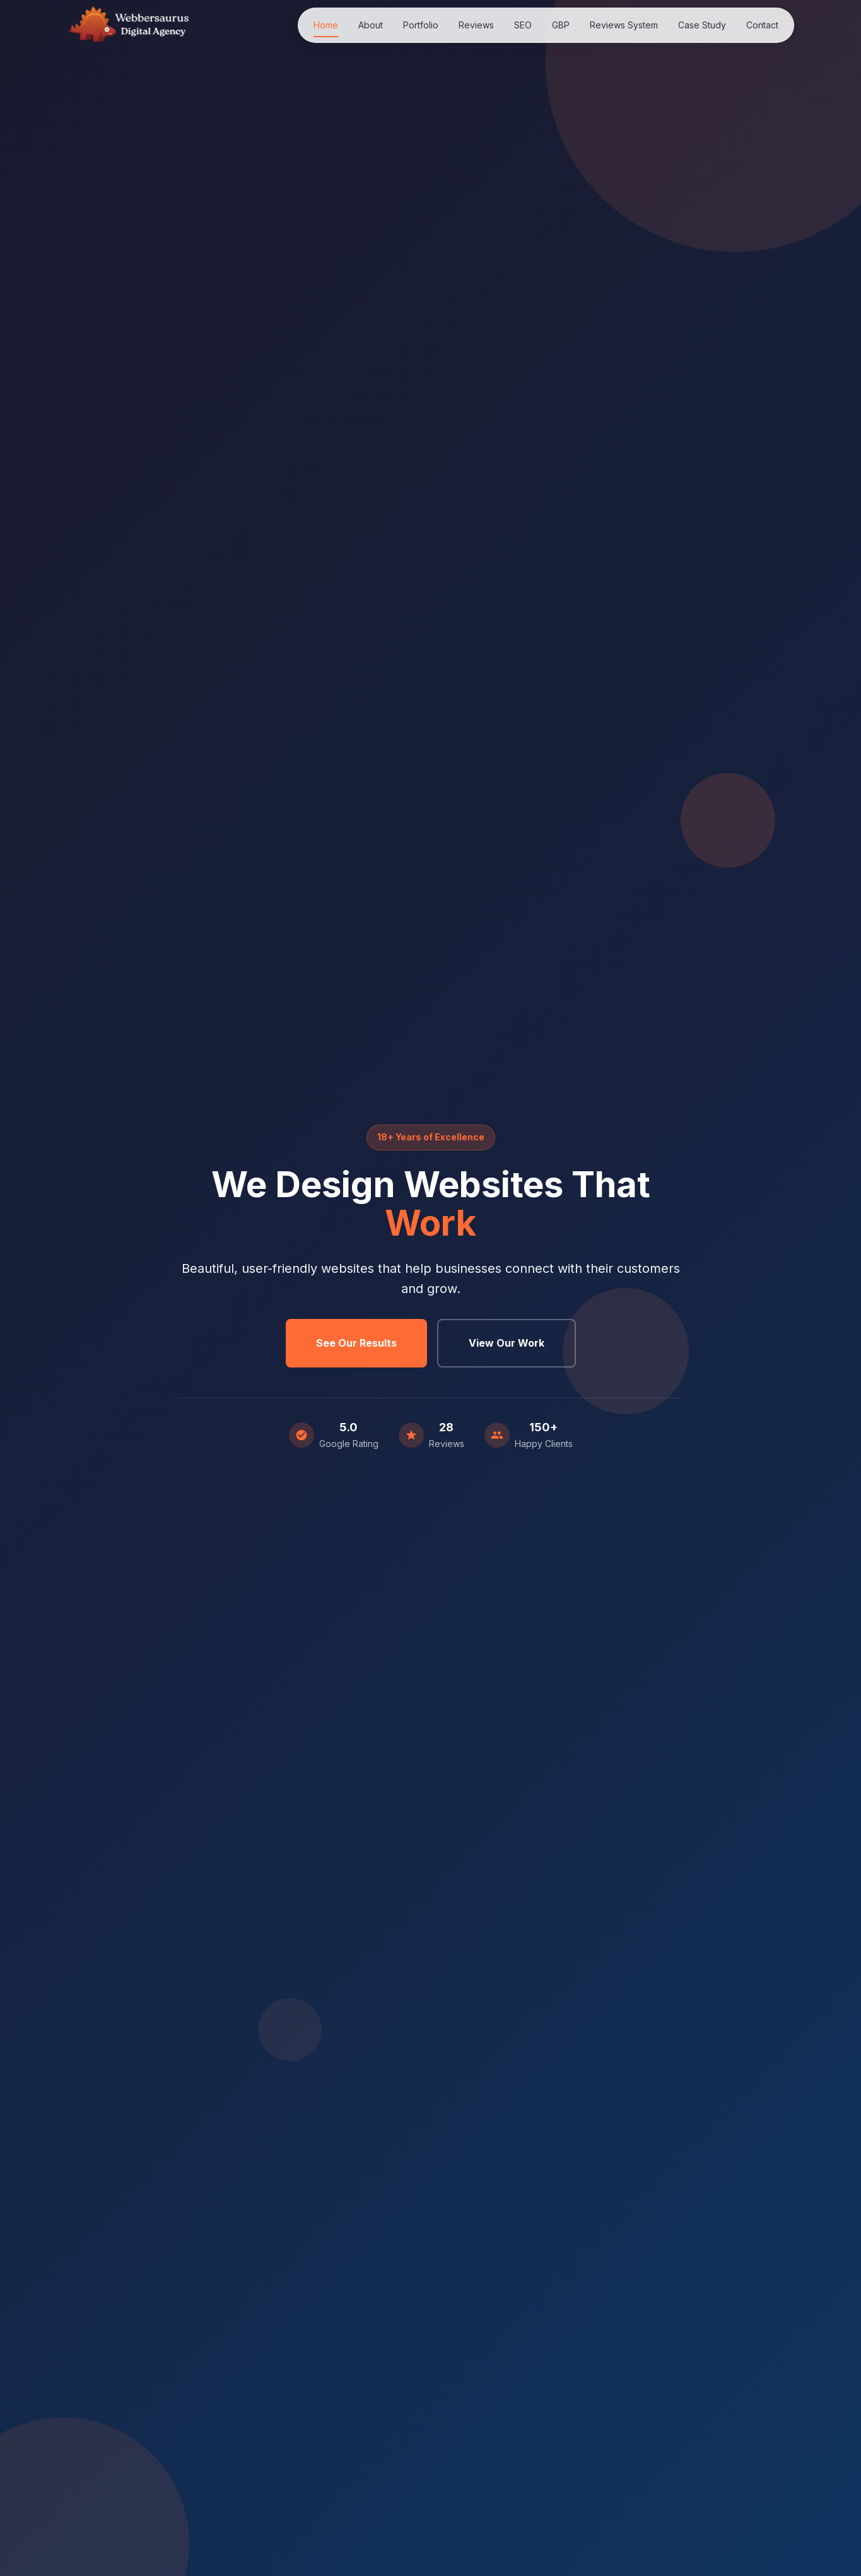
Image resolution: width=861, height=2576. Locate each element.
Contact (762, 25)
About (370, 25)
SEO (523, 25)
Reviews (476, 25)
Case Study (702, 25)
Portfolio (420, 25)
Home (325, 25)
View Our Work (506, 1343)
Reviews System (624, 25)
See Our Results (356, 1343)
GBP (561, 25)
